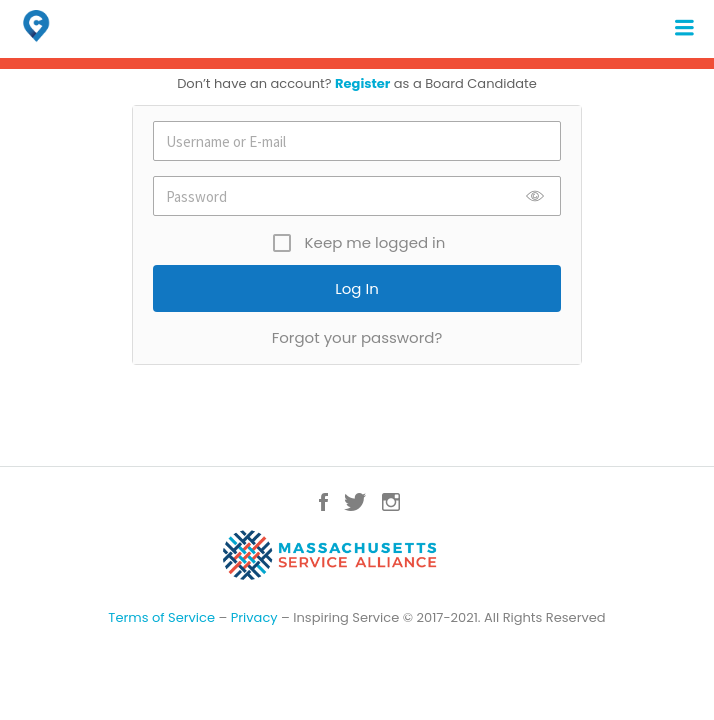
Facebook (323, 502)
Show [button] (535, 216)
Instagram (391, 502)
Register (362, 83)
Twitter (355, 502)
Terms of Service (161, 617)
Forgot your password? (357, 337)
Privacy (254, 617)
